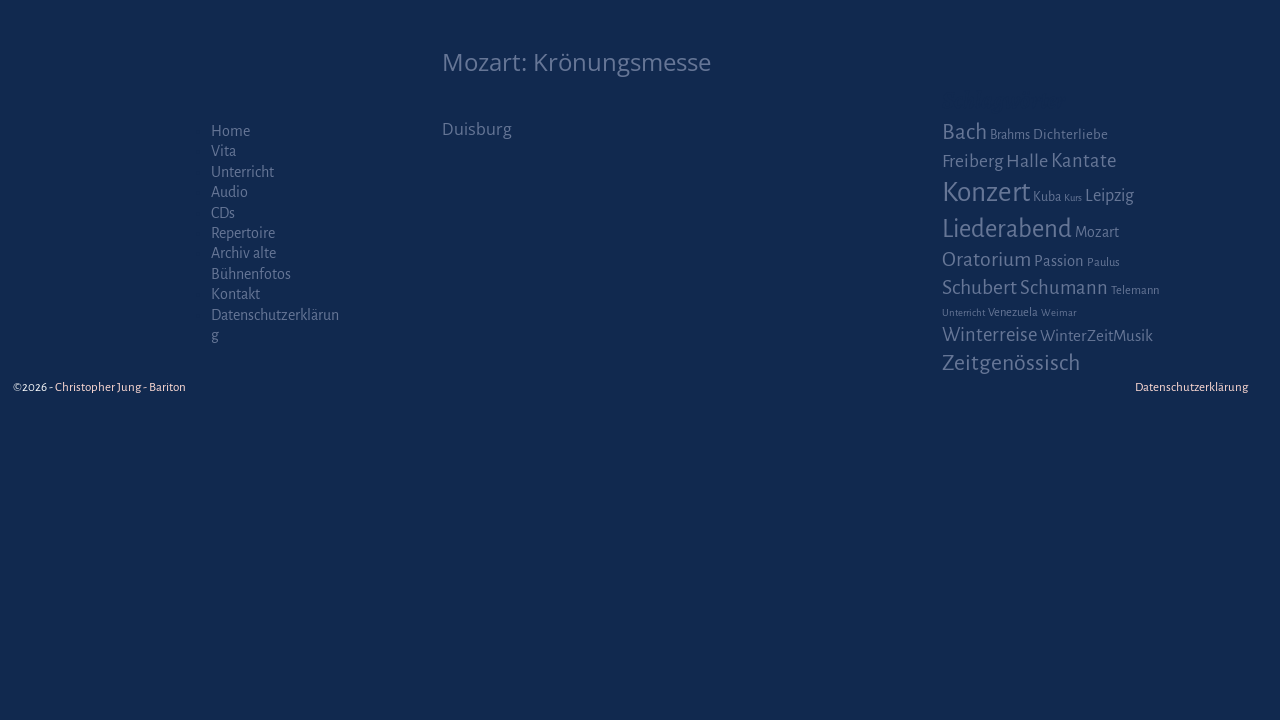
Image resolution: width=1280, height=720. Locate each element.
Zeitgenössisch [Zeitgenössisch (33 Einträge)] (1011, 363)
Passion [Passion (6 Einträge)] (1059, 261)
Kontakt (235, 294)
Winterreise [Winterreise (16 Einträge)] (989, 335)
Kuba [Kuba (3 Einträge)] (1047, 197)
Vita (223, 151)
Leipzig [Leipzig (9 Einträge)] (1109, 195)
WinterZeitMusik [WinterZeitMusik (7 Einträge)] (1096, 335)
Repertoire (243, 233)
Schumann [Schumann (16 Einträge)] (1064, 288)
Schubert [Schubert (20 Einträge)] (979, 287)
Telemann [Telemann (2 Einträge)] (1135, 290)
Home (230, 131)
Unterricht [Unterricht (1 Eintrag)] (963, 312)
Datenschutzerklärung (1191, 387)
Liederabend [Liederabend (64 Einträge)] (1007, 229)
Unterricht (242, 172)
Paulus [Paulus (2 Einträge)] (1103, 262)
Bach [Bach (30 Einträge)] (964, 132)
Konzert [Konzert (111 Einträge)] (986, 192)
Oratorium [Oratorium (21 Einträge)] (986, 259)
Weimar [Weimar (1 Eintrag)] (1058, 312)
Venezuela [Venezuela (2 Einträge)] (1013, 312)
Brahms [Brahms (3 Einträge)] (1010, 135)
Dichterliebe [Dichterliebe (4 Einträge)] (1070, 134)
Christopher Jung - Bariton (120, 387)
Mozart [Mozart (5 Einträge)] (1097, 232)
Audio (229, 192)
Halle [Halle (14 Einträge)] (1027, 161)
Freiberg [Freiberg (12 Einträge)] (972, 161)
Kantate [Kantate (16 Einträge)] (1083, 161)
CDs (223, 213)
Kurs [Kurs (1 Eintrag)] (1073, 197)
